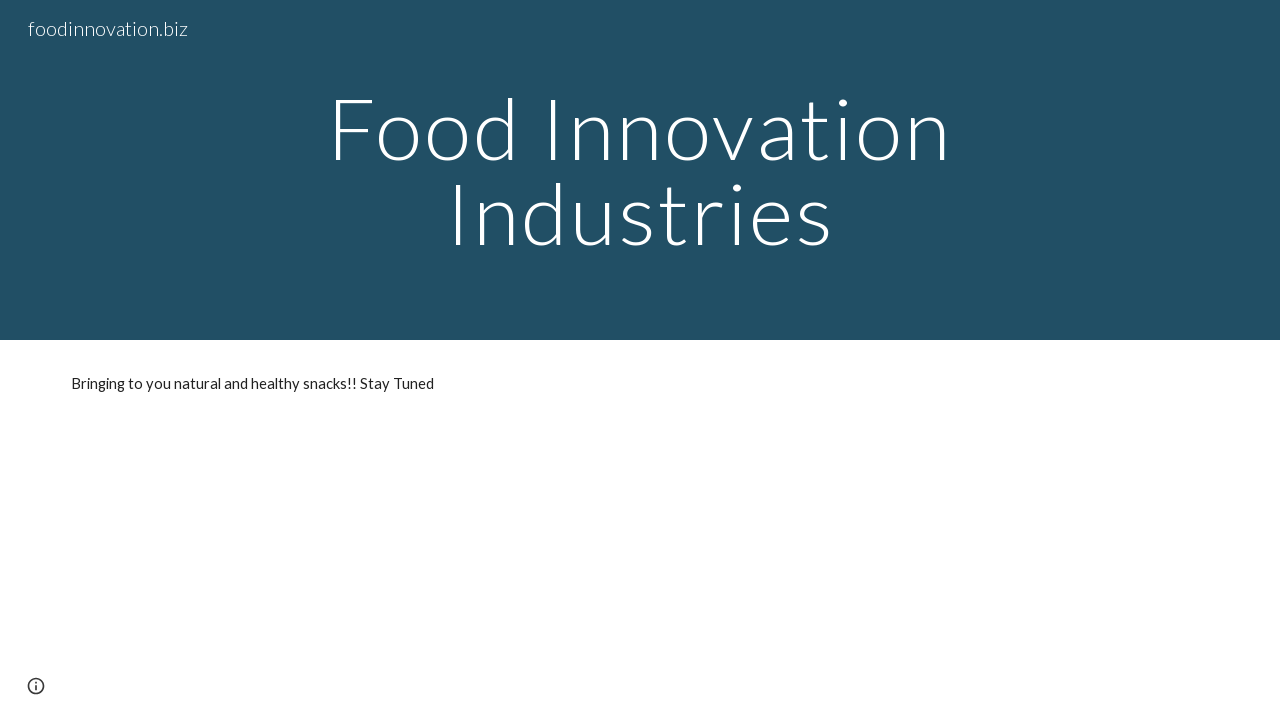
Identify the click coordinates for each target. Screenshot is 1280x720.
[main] (640, 170)
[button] (36, 686)
